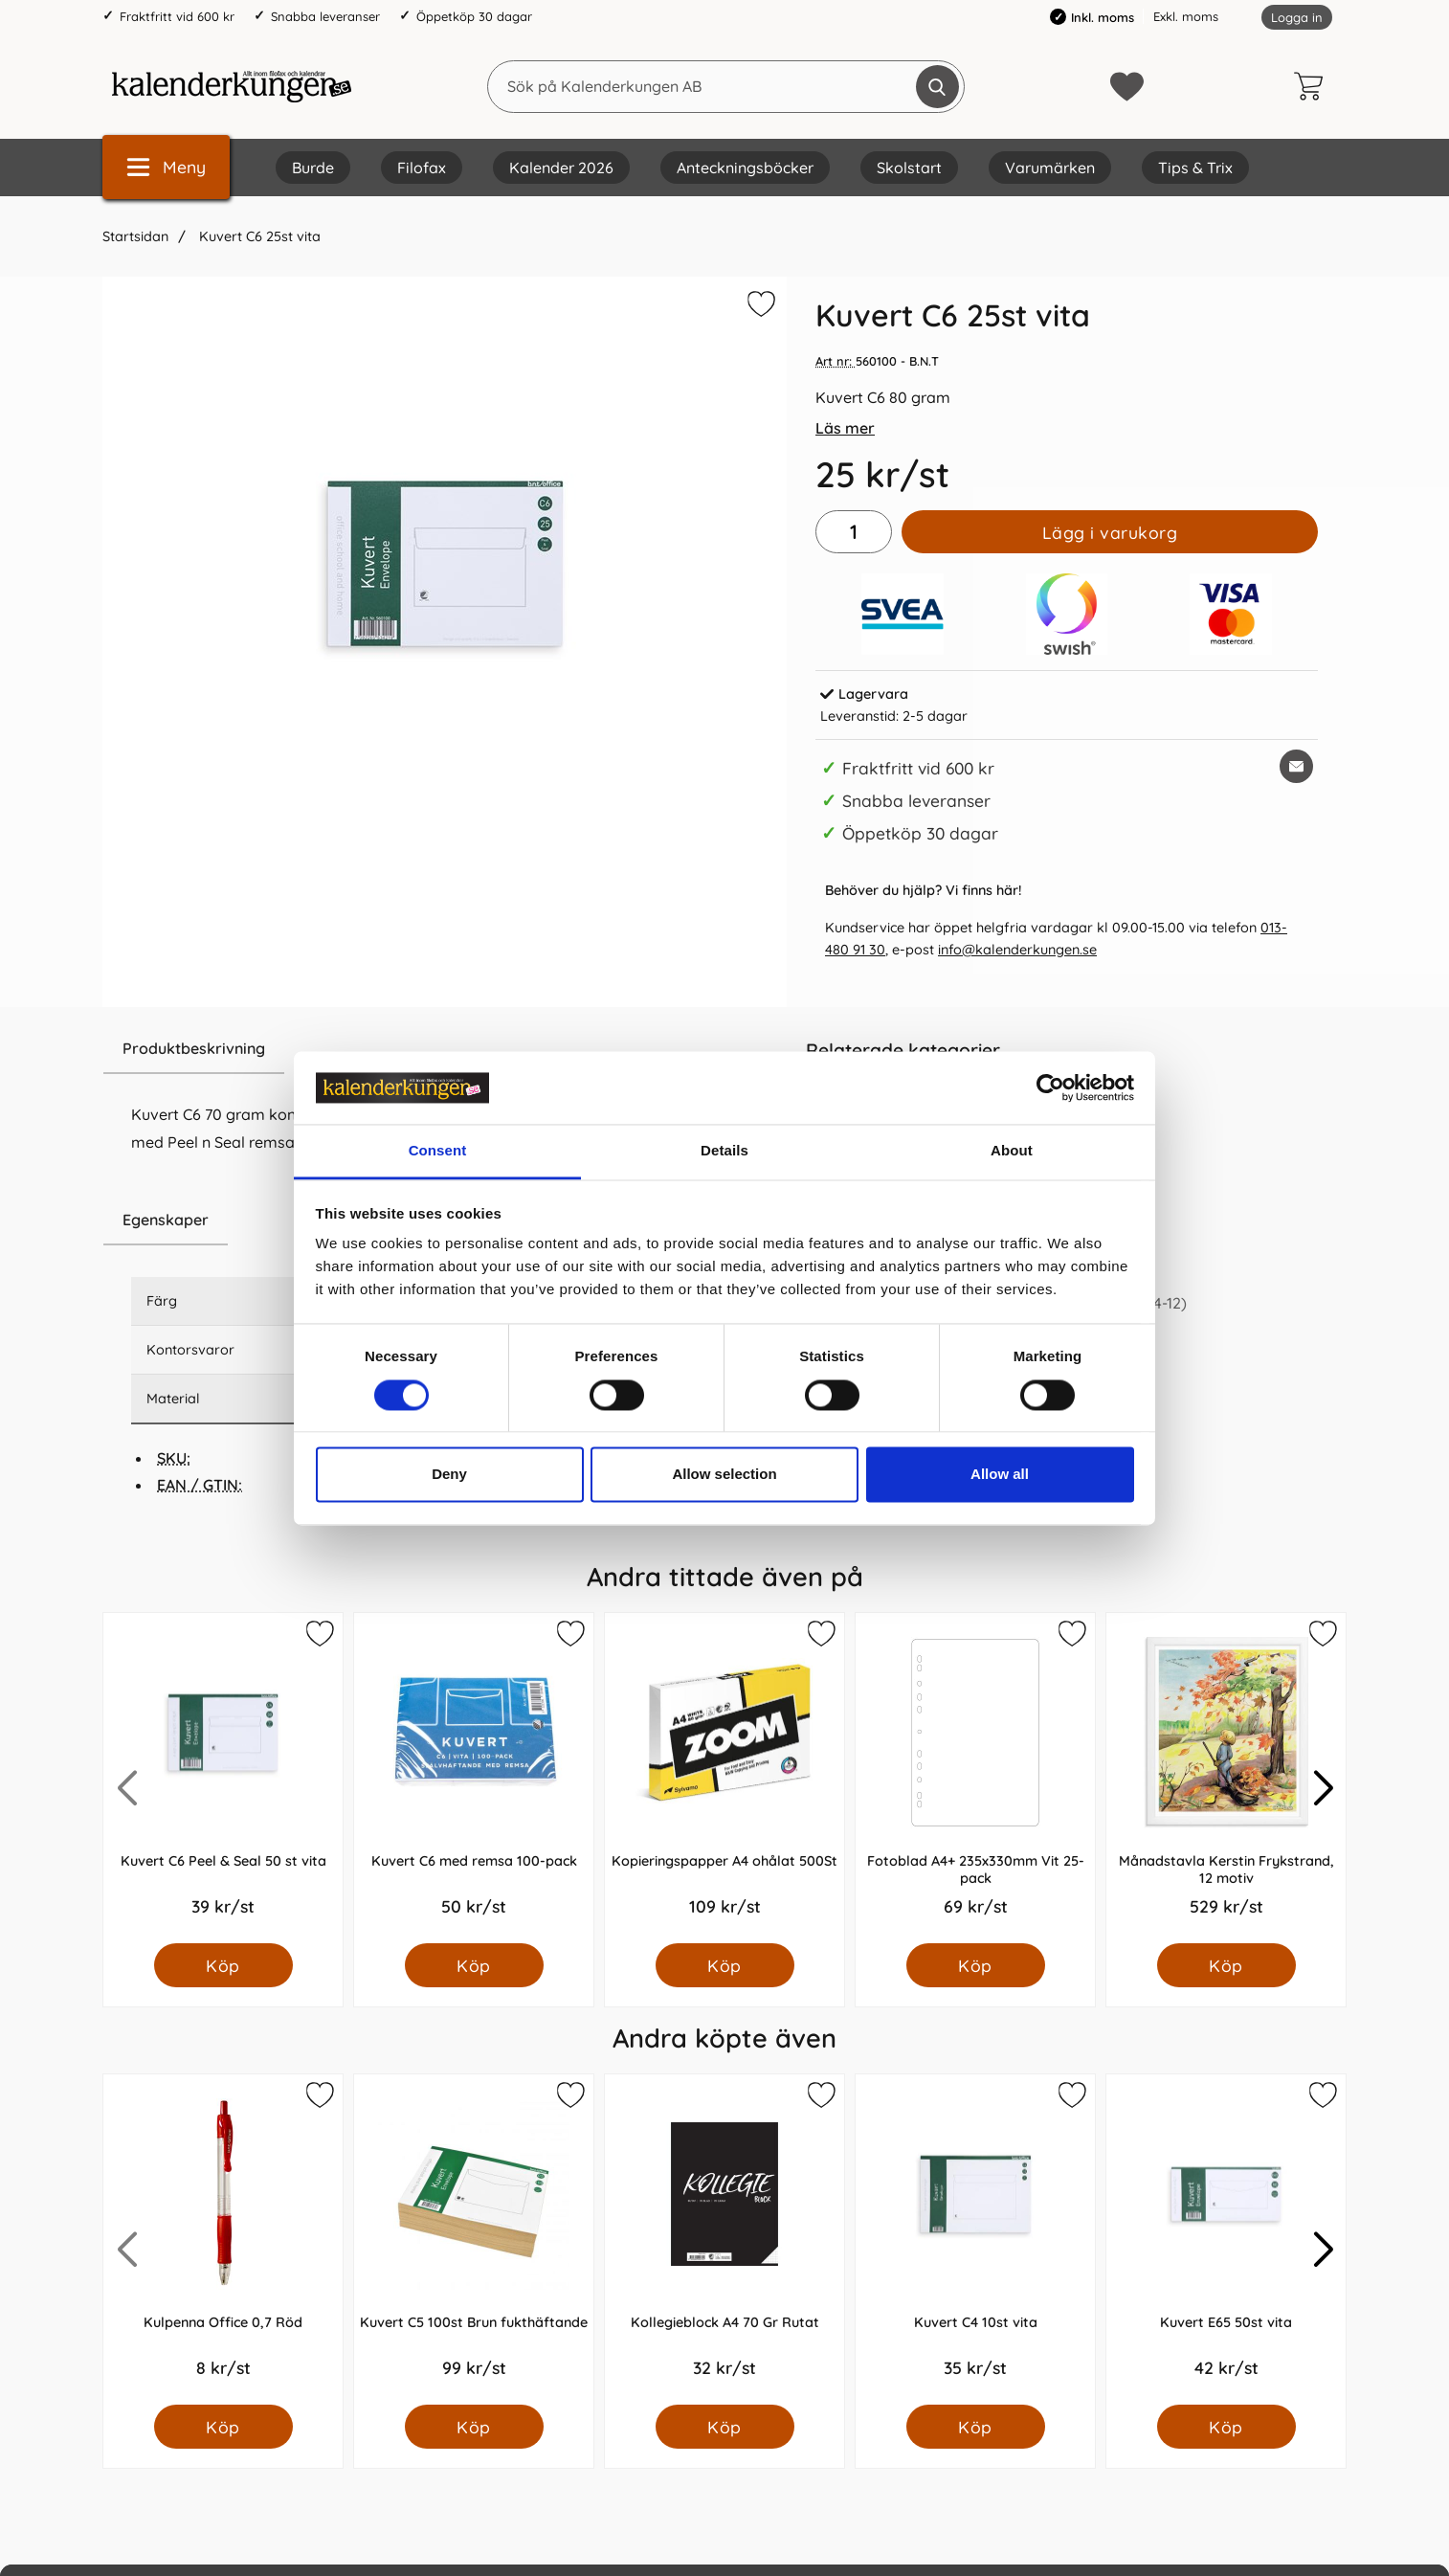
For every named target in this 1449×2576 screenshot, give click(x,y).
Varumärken (1050, 167)
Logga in (1297, 17)
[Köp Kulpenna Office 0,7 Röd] (223, 2427)
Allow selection (724, 1475)
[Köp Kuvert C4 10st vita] (975, 2427)
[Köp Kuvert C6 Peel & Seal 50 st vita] (223, 1965)
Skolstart (909, 167)
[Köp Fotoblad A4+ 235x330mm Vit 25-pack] (975, 1965)
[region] (444, 1049)
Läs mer (845, 427)
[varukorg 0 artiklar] (1313, 86)
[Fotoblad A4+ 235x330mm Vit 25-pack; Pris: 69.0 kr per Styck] (975, 1778)
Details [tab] (724, 1151)
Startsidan (135, 236)
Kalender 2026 (561, 167)
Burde (313, 167)
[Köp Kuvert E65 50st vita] (1226, 2427)
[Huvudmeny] (166, 167)
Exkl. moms (1185, 16)
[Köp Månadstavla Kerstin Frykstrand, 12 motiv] (1226, 1965)
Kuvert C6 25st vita (258, 236)
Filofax (421, 167)
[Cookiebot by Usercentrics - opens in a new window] (1050, 1087)
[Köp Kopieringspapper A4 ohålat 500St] (725, 1965)
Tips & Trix (1195, 167)
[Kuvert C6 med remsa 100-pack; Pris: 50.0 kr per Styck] (473, 1778)
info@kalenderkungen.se (1017, 949)
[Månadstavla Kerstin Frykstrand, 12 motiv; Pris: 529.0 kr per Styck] (1226, 1778)
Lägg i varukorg (1110, 532)
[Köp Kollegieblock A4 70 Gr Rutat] (725, 2427)
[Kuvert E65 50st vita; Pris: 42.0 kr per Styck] (1226, 2239)
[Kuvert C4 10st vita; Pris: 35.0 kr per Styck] (975, 2239)
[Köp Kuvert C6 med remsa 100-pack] (474, 1965)
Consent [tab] (438, 1151)
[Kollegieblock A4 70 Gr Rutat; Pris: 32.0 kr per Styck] (724, 2239)
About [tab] (1012, 1151)
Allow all (999, 1475)
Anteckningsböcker (745, 167)
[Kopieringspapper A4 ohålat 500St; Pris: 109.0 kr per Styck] (724, 1778)
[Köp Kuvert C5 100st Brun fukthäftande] (474, 2427)
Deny (449, 1475)
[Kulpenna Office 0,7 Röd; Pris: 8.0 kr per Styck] (223, 2239)
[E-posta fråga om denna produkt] (1296, 766)
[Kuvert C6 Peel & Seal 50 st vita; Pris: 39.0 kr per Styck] (223, 1778)
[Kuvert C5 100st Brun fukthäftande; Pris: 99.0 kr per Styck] (473, 2239)
